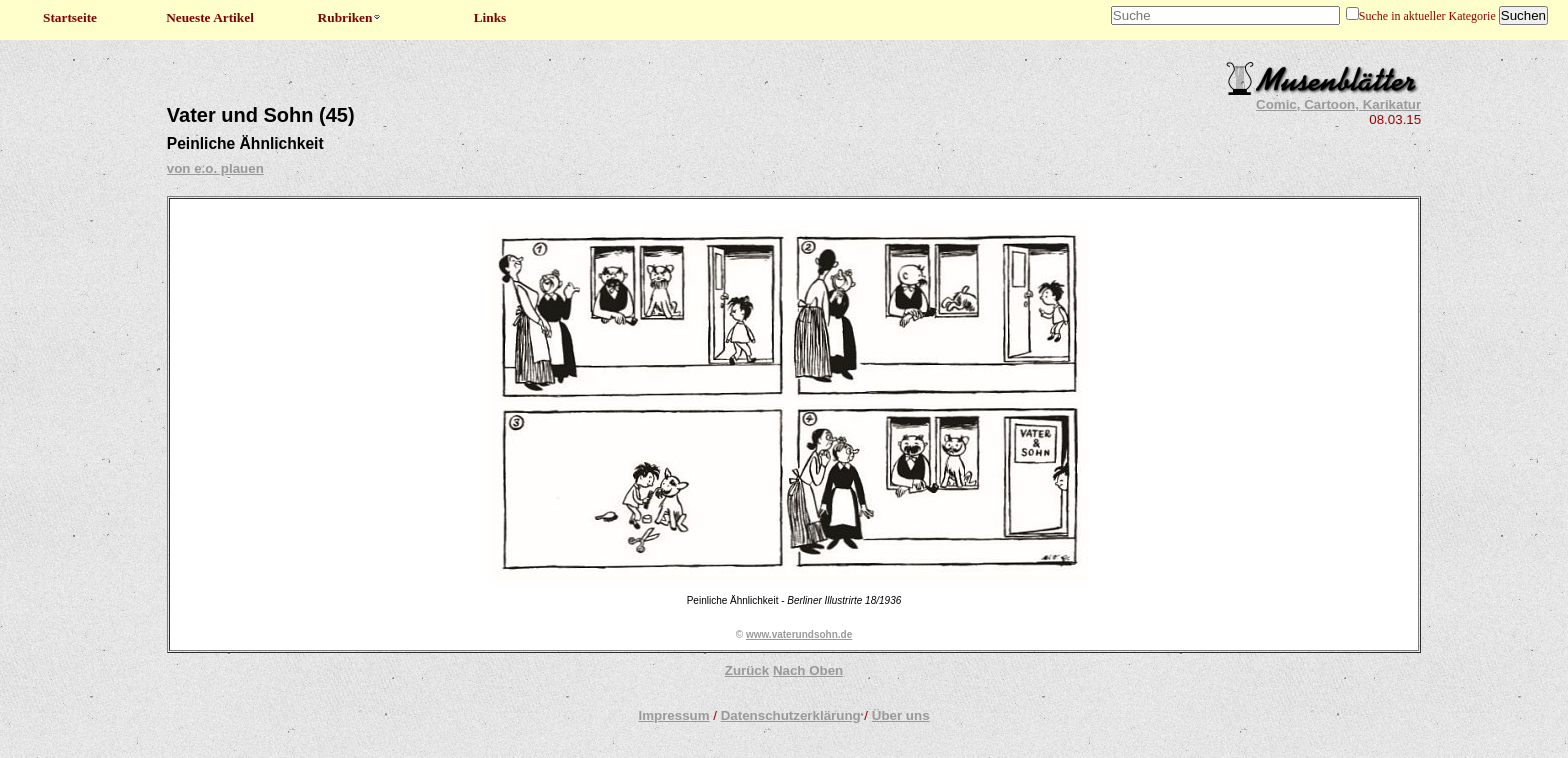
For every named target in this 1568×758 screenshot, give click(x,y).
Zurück (747, 670)
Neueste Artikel (210, 17)
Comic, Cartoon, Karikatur (1338, 104)
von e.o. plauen (215, 168)
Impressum (673, 715)
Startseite (70, 17)
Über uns (901, 715)
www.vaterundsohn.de (799, 634)
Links (490, 17)
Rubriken (350, 17)
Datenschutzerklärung (791, 715)
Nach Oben (808, 670)
